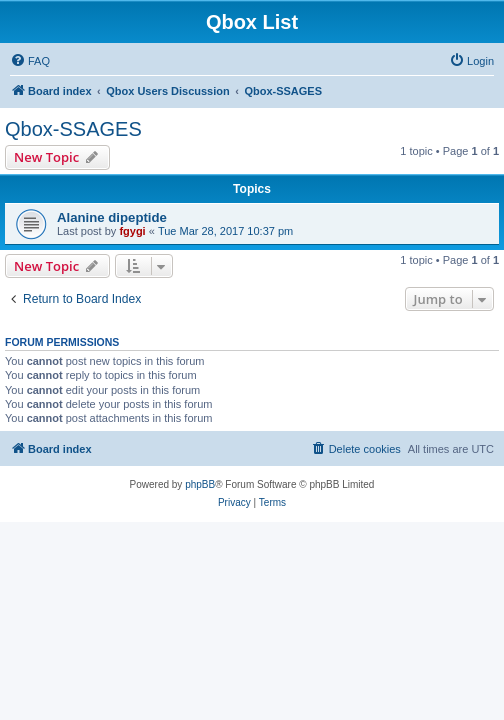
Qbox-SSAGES (73, 129)
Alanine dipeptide (112, 217)
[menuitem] (30, 61)
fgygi (132, 231)
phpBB (200, 484)
